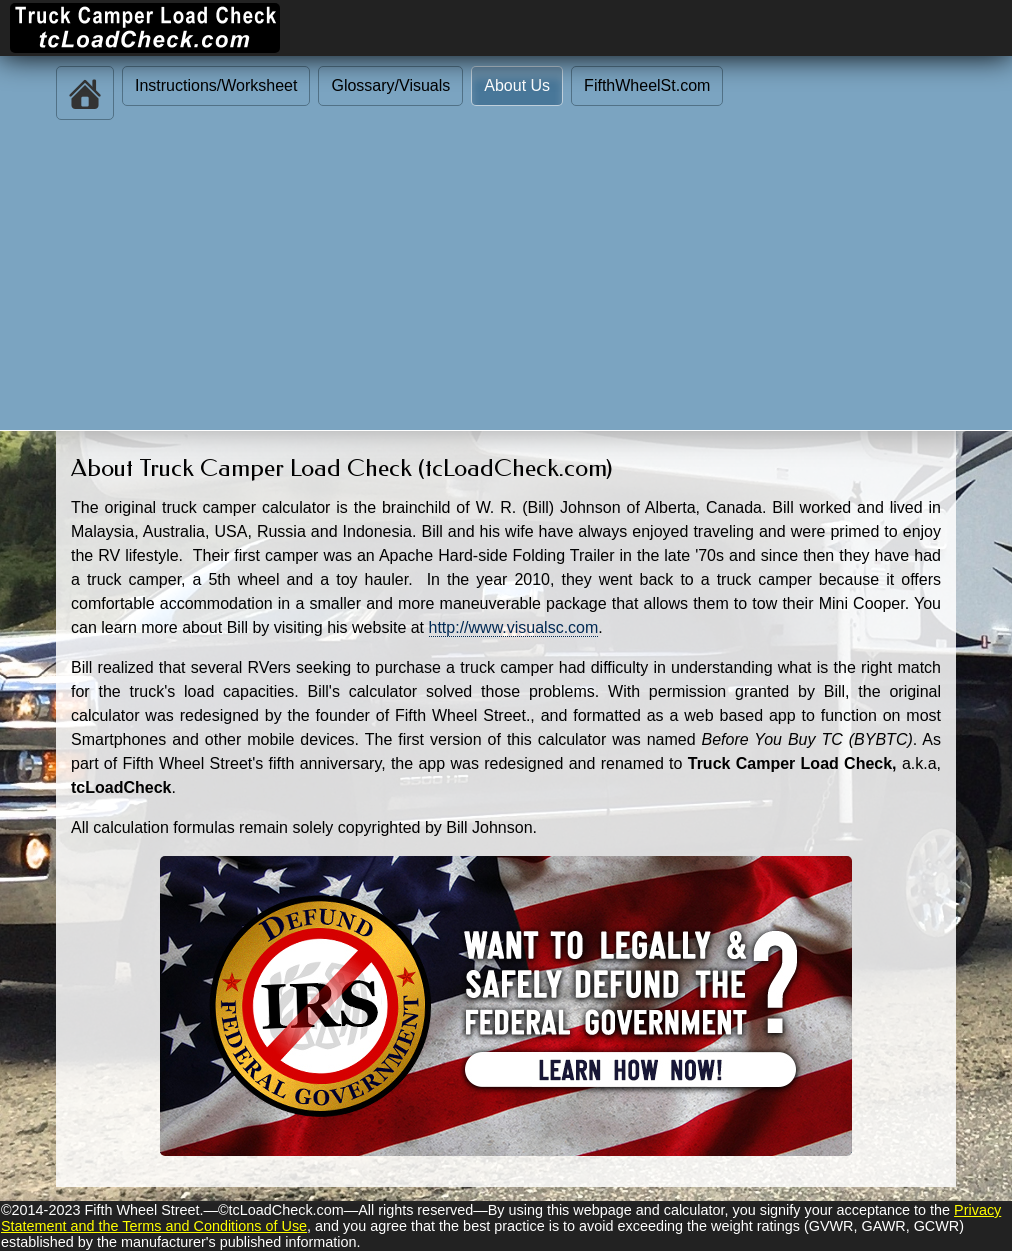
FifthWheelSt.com (647, 85)
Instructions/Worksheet (216, 85)
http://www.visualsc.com (514, 627)
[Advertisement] (506, 280)
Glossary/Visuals (390, 85)
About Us (517, 85)
